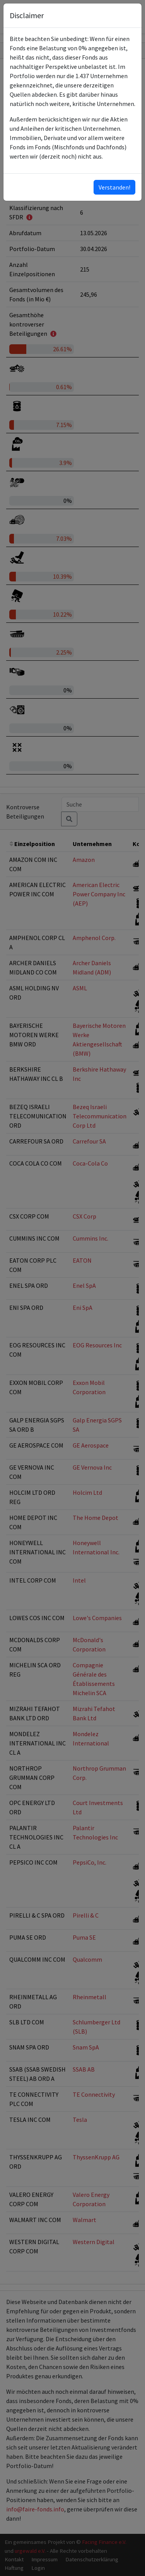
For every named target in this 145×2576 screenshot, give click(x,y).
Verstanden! (114, 187)
